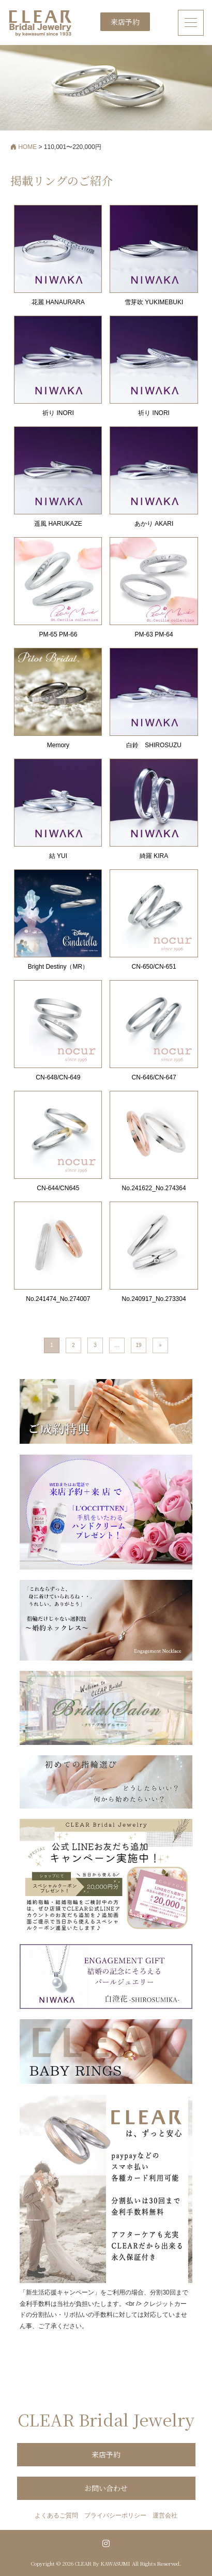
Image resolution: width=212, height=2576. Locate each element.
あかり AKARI (153, 523)
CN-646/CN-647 (154, 1077)
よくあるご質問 (56, 2515)
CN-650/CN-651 (154, 966)
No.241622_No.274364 (154, 1188)
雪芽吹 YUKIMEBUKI (154, 302)
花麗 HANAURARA (58, 302)
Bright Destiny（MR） (58, 966)
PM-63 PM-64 (154, 634)
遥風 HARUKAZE (58, 523)
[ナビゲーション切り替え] (191, 22)
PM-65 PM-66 (58, 634)
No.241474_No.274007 (58, 1298)
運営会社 (165, 2515)
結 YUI (58, 856)
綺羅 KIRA (154, 856)
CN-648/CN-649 (58, 1077)
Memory (58, 745)
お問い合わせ (106, 2488)
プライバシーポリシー (115, 2515)
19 (138, 1345)
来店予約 (125, 22)
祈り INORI (58, 413)
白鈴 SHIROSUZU (153, 745)
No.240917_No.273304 (154, 1298)
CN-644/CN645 (58, 1188)
